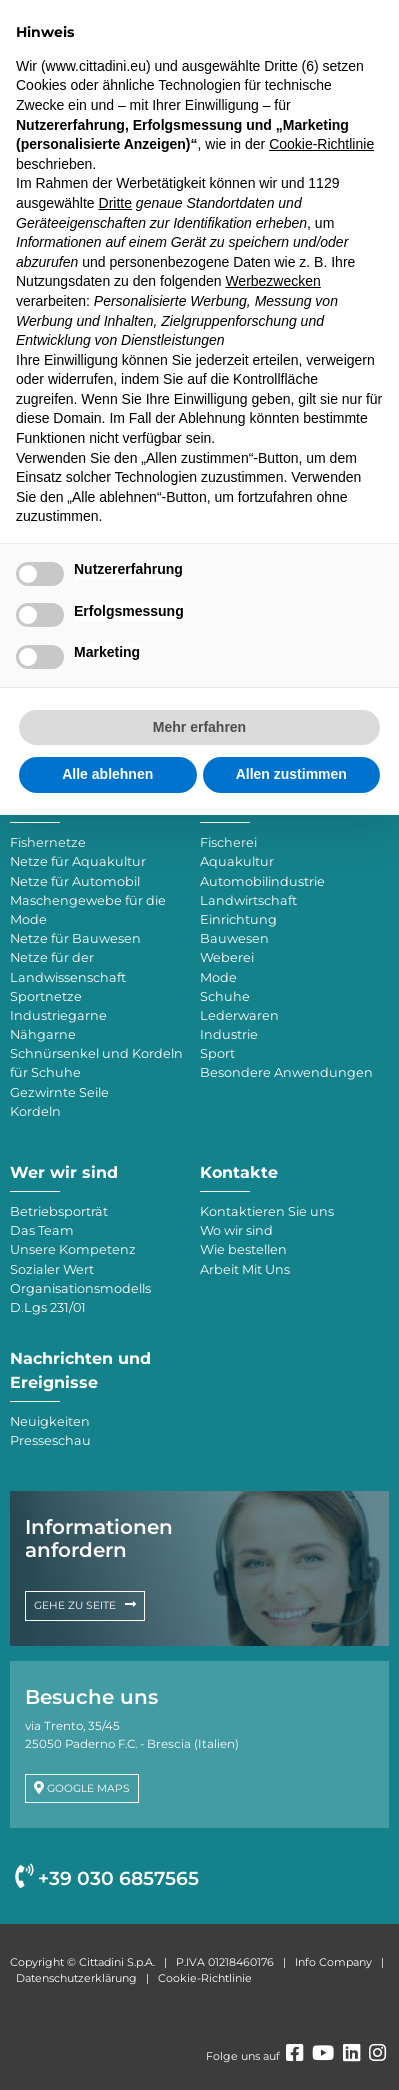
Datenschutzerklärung (76, 1978)
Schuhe (225, 996)
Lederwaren (239, 1015)
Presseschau (50, 1440)
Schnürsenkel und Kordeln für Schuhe (96, 1063)
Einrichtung (238, 919)
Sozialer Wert (52, 1269)
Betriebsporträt (59, 1211)
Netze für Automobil (75, 881)
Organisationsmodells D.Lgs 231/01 (80, 1298)
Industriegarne (58, 1015)
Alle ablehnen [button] (107, 774)
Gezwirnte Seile (59, 1092)
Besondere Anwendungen (286, 1072)
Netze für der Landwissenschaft (68, 967)
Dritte (115, 203)
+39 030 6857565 (107, 1878)
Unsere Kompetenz (73, 1249)
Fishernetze (48, 842)
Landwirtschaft (248, 900)
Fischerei (228, 842)
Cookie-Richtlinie (205, 1978)
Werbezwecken (272, 281)
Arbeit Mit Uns (245, 1269)
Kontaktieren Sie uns (267, 1211)
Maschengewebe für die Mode (88, 910)
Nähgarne (43, 1034)
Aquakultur (237, 861)
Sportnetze (46, 996)
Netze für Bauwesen (75, 938)
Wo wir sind (236, 1230)
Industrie (229, 1034)
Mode (218, 977)
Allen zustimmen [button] (291, 774)
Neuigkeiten (50, 1421)
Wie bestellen (243, 1249)
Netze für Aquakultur (78, 861)
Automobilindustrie (262, 881)
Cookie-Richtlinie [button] (321, 144)
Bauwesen (234, 938)
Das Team (42, 1230)
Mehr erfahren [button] (199, 727)
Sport (217, 1053)
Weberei (227, 957)
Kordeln (35, 1111)
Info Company (333, 1962)
